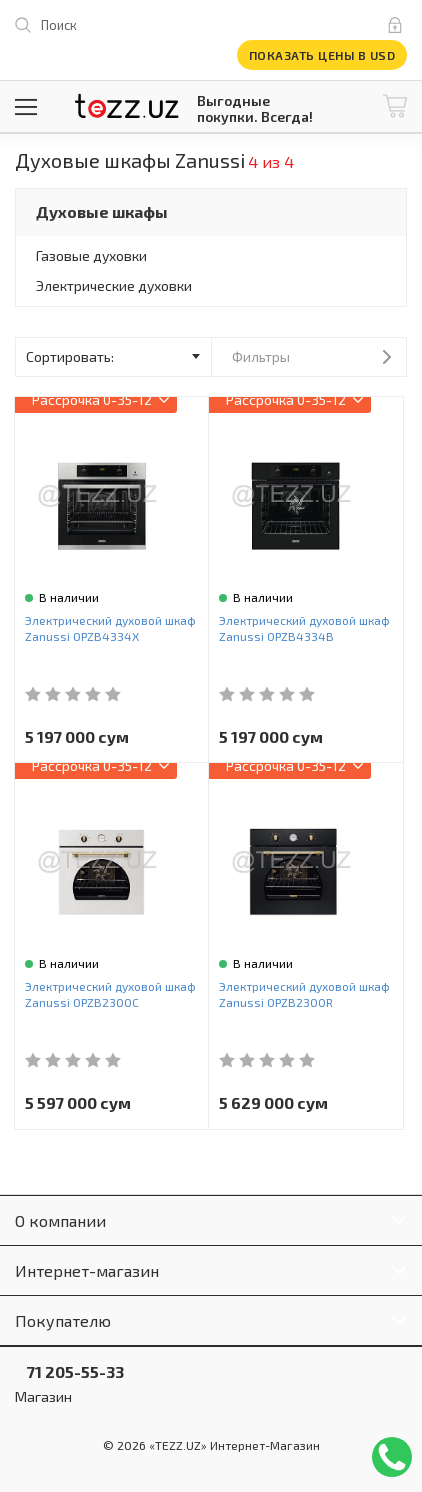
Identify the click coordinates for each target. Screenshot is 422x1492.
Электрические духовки (114, 285)
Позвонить (392, 1457)
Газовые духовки (91, 255)
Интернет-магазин (87, 1270)
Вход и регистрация (399, 25)
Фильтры (261, 356)
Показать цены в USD (322, 55)
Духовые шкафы (102, 211)
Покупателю (63, 1320)
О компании (60, 1220)
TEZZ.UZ (127, 106)
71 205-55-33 (69, 1371)
